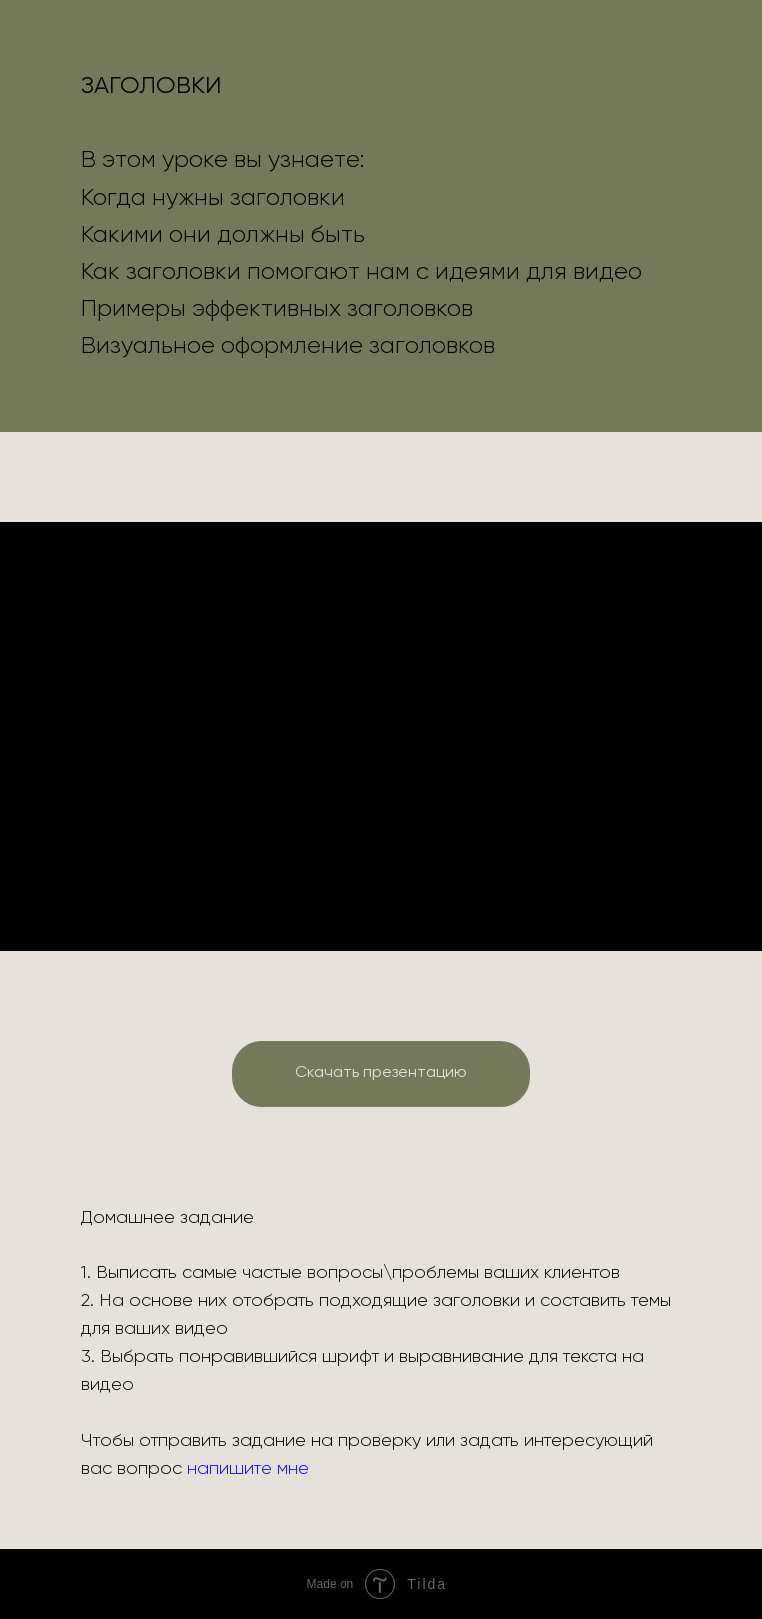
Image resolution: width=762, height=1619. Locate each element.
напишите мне (248, 1469)
